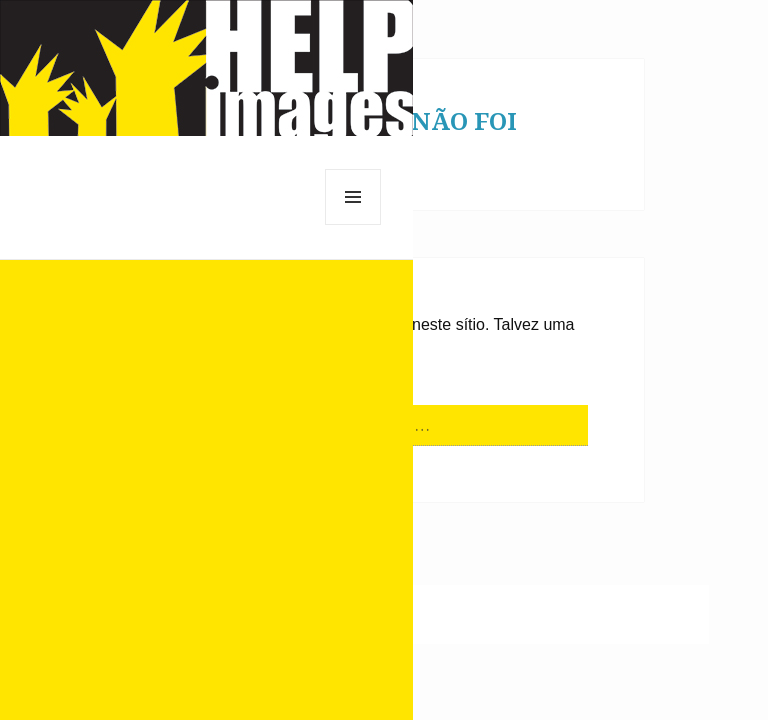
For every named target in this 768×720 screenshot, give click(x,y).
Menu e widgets (353, 224)
